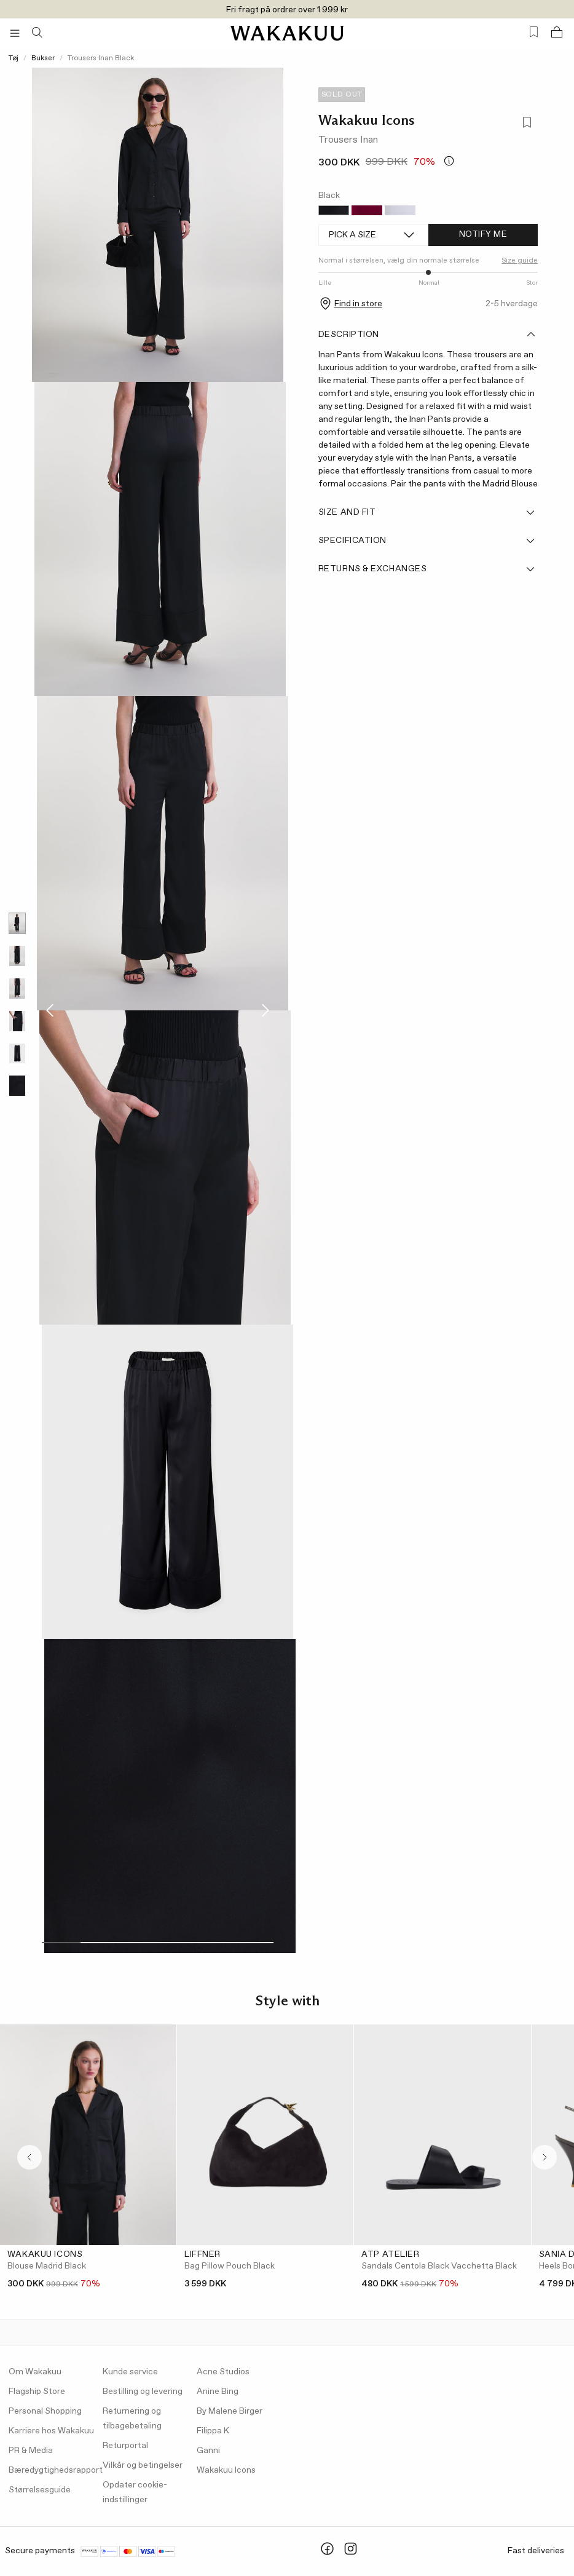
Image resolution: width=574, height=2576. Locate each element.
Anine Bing (217, 2391)
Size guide (519, 261)
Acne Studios (223, 2371)
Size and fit (427, 512)
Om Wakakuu (35, 2371)
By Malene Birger (229, 2411)
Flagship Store (37, 2391)
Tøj (13, 58)
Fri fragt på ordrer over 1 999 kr (287, 9)
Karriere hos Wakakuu (51, 2430)
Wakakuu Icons (366, 120)
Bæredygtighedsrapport (56, 2470)
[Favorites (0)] (533, 32)
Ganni (208, 2450)
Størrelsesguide (40, 2489)
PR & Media (31, 2450)
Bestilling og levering (143, 2391)
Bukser (43, 58)
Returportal (125, 2445)
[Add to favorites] (526, 124)
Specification (427, 540)
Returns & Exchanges (427, 568)
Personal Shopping (45, 2411)
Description (427, 334)
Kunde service (130, 2371)
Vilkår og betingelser (143, 2465)
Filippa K (213, 2430)
